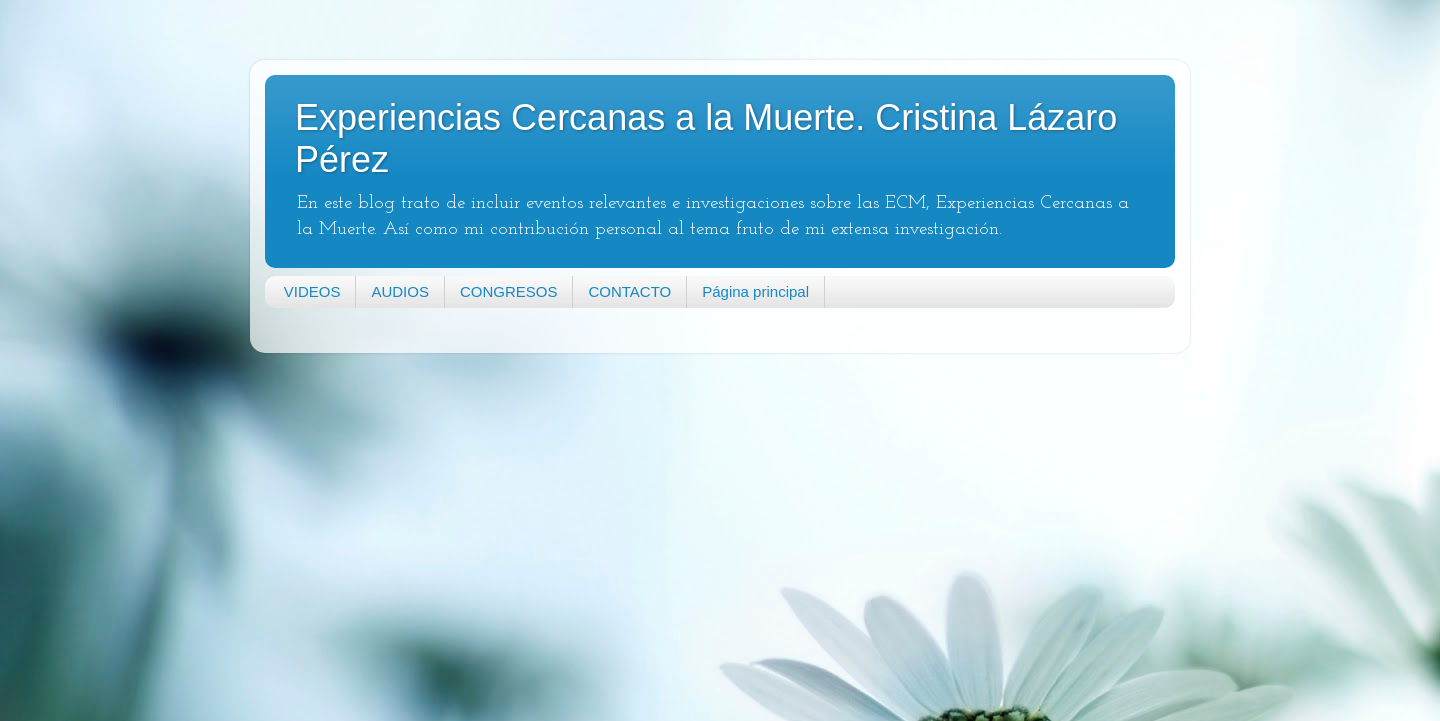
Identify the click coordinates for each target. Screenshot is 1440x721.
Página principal (755, 291)
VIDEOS (312, 291)
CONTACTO (629, 291)
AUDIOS (400, 291)
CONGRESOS (509, 291)
